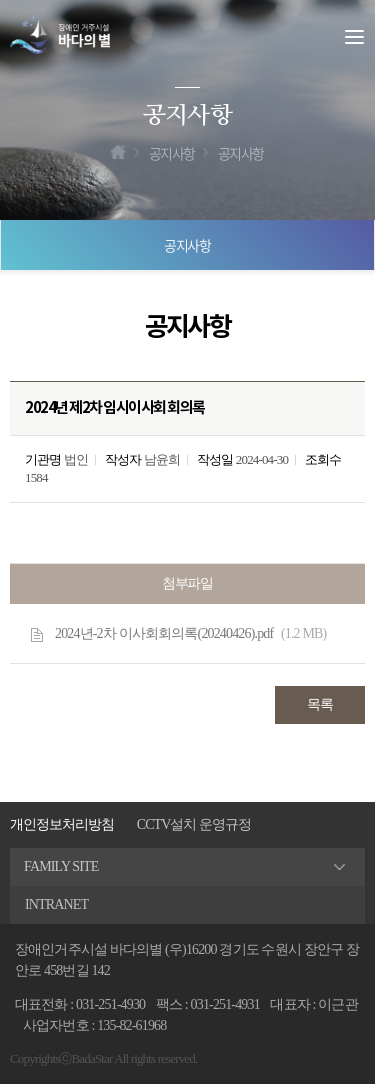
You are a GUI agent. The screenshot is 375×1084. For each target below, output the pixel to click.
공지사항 (188, 245)
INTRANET (56, 904)
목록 (319, 704)
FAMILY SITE (61, 866)
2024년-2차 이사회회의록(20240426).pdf (190, 634)
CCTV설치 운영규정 (194, 825)
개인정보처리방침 (62, 825)
